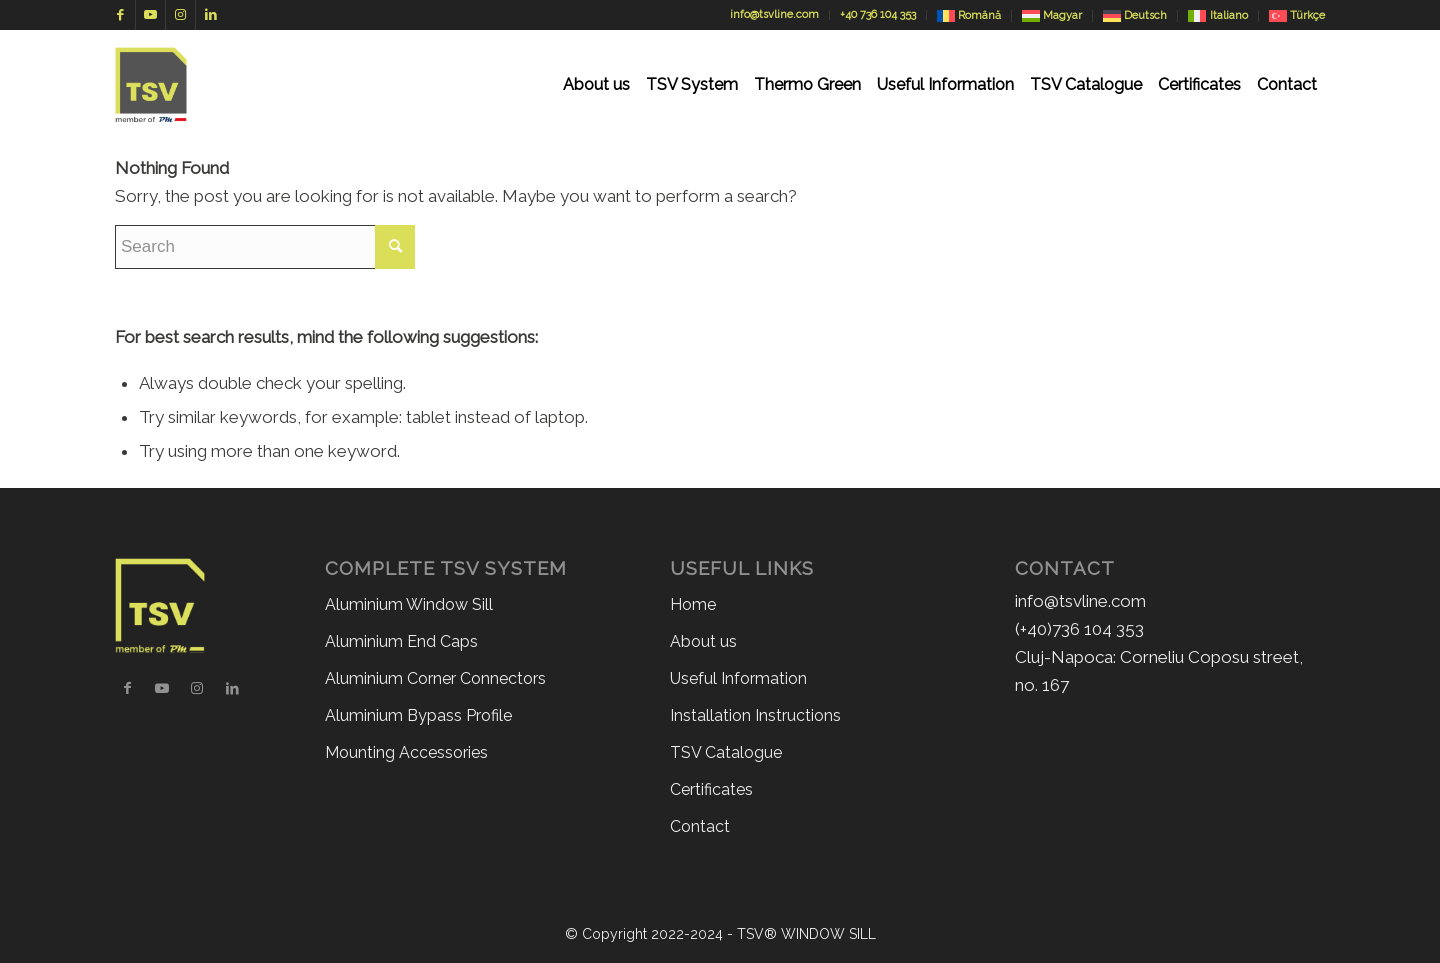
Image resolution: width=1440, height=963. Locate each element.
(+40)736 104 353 (1079, 629)
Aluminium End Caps (401, 641)
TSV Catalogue (726, 752)
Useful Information (738, 678)
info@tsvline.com (774, 14)
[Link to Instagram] (180, 15)
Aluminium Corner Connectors (435, 678)
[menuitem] (596, 85)
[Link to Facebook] (120, 15)
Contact (700, 826)
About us (703, 641)
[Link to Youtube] (150, 15)
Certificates (711, 789)
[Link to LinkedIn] (211, 15)
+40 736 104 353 (878, 14)
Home (693, 604)
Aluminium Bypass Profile (418, 715)
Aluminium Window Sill (409, 604)
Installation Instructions (755, 715)
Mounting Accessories (406, 752)
